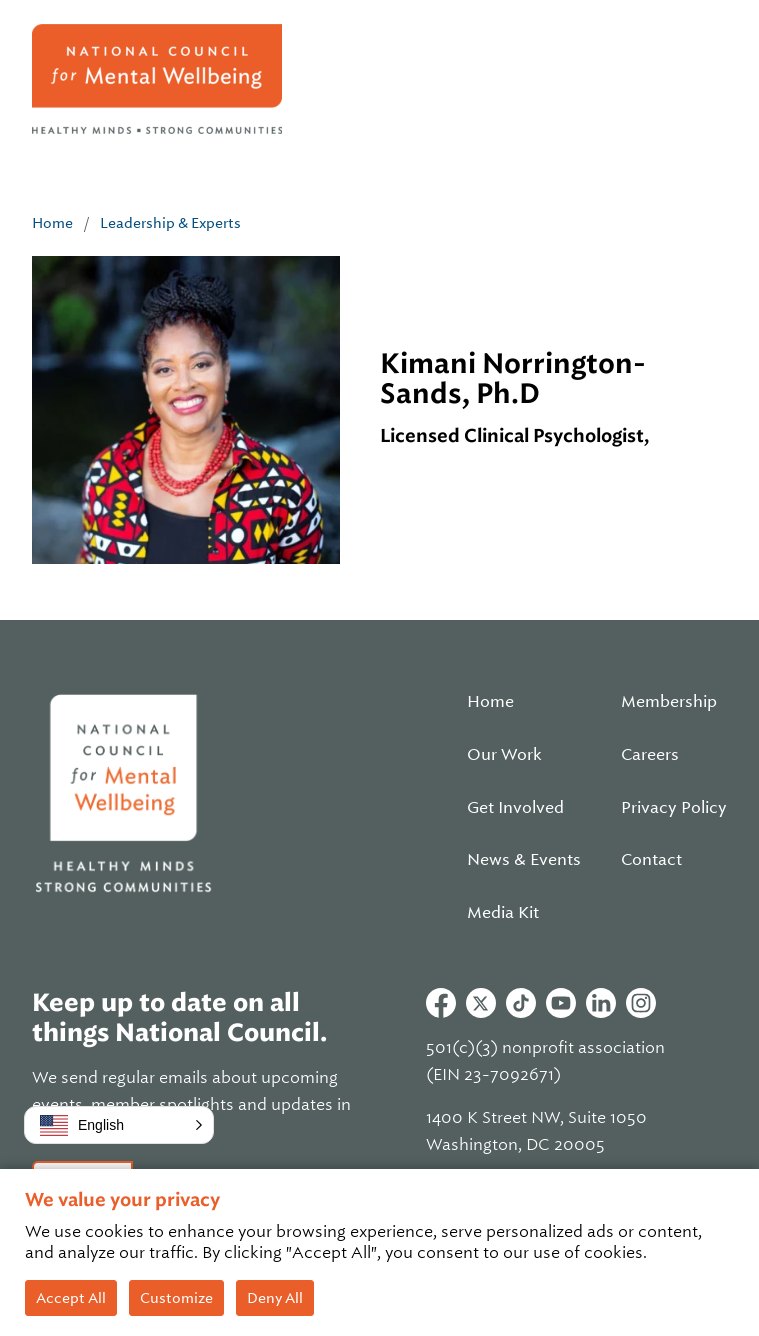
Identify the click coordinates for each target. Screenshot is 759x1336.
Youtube (561, 1003)
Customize (176, 1298)
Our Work (504, 755)
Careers (650, 755)
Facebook (441, 1003)
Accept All (71, 1298)
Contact (651, 860)
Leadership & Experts (170, 223)
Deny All (275, 1298)
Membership (669, 702)
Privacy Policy (674, 808)
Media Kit (503, 913)
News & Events (524, 860)
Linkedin (601, 1003)
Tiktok (521, 1003)
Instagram (641, 1003)
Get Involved (515, 808)
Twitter (481, 1003)
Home (52, 223)
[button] (119, 1125)
